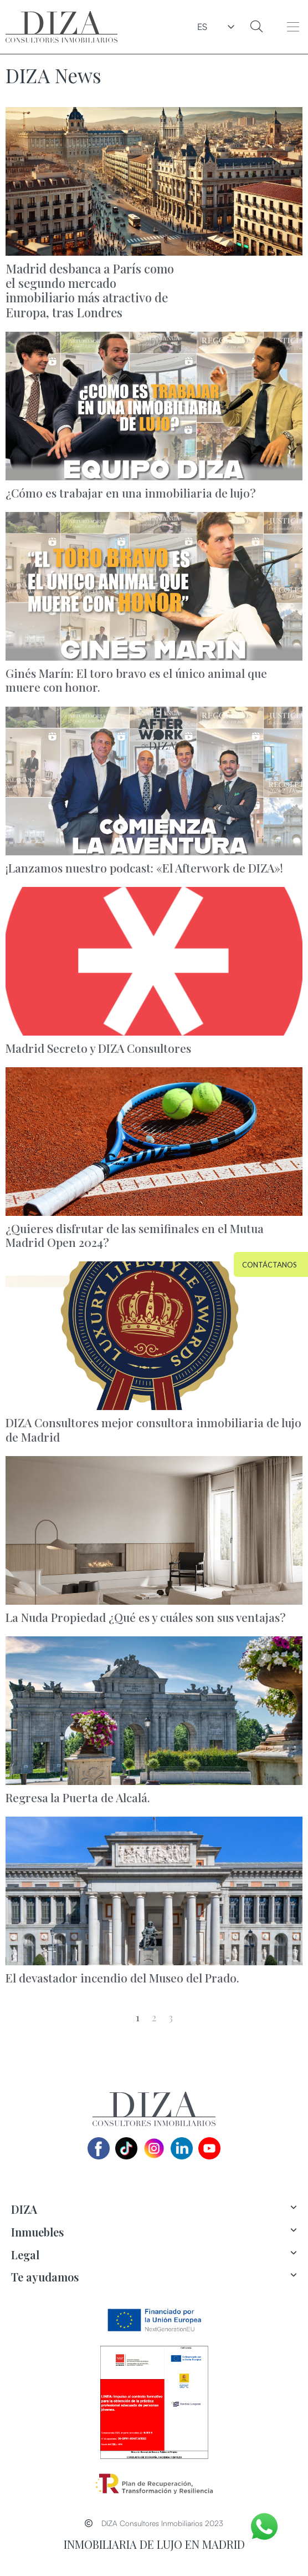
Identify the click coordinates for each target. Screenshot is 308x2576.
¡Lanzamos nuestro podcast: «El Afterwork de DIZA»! (144, 867)
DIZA (24, 2209)
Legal (25, 2254)
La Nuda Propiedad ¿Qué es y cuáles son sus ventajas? (146, 1617)
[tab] (154, 2209)
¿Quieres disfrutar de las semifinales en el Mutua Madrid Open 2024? (135, 1235)
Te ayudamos (45, 2276)
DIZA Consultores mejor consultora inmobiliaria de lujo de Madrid (153, 1429)
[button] (293, 27)
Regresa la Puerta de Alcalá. (78, 1797)
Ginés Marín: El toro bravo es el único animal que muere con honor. (136, 679)
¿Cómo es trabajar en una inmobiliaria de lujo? (131, 492)
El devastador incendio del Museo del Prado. (122, 1977)
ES (203, 26)
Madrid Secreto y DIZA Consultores (98, 1048)
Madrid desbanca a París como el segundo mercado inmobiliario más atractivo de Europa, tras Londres (90, 290)
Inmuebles (37, 2231)
